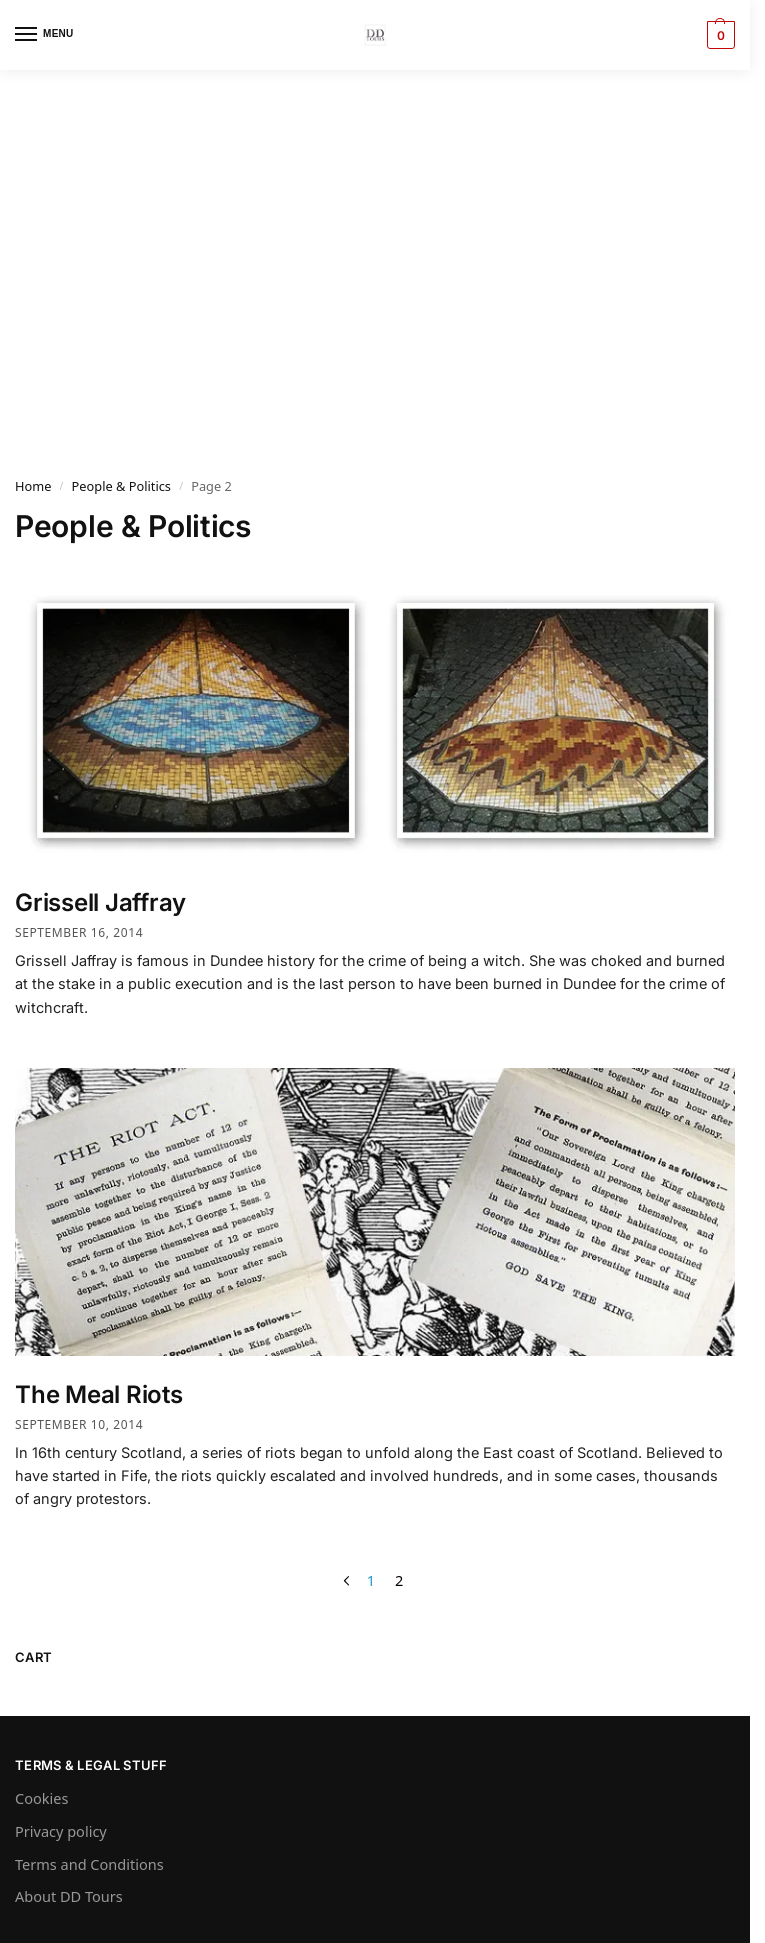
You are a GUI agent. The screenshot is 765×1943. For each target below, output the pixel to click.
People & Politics (121, 486)
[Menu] (45, 35)
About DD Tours (69, 1896)
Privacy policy (61, 1831)
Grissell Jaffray (100, 902)
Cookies (41, 1798)
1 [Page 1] (371, 1580)
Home (33, 486)
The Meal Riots (99, 1394)
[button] (718, 35)
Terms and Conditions (89, 1864)
